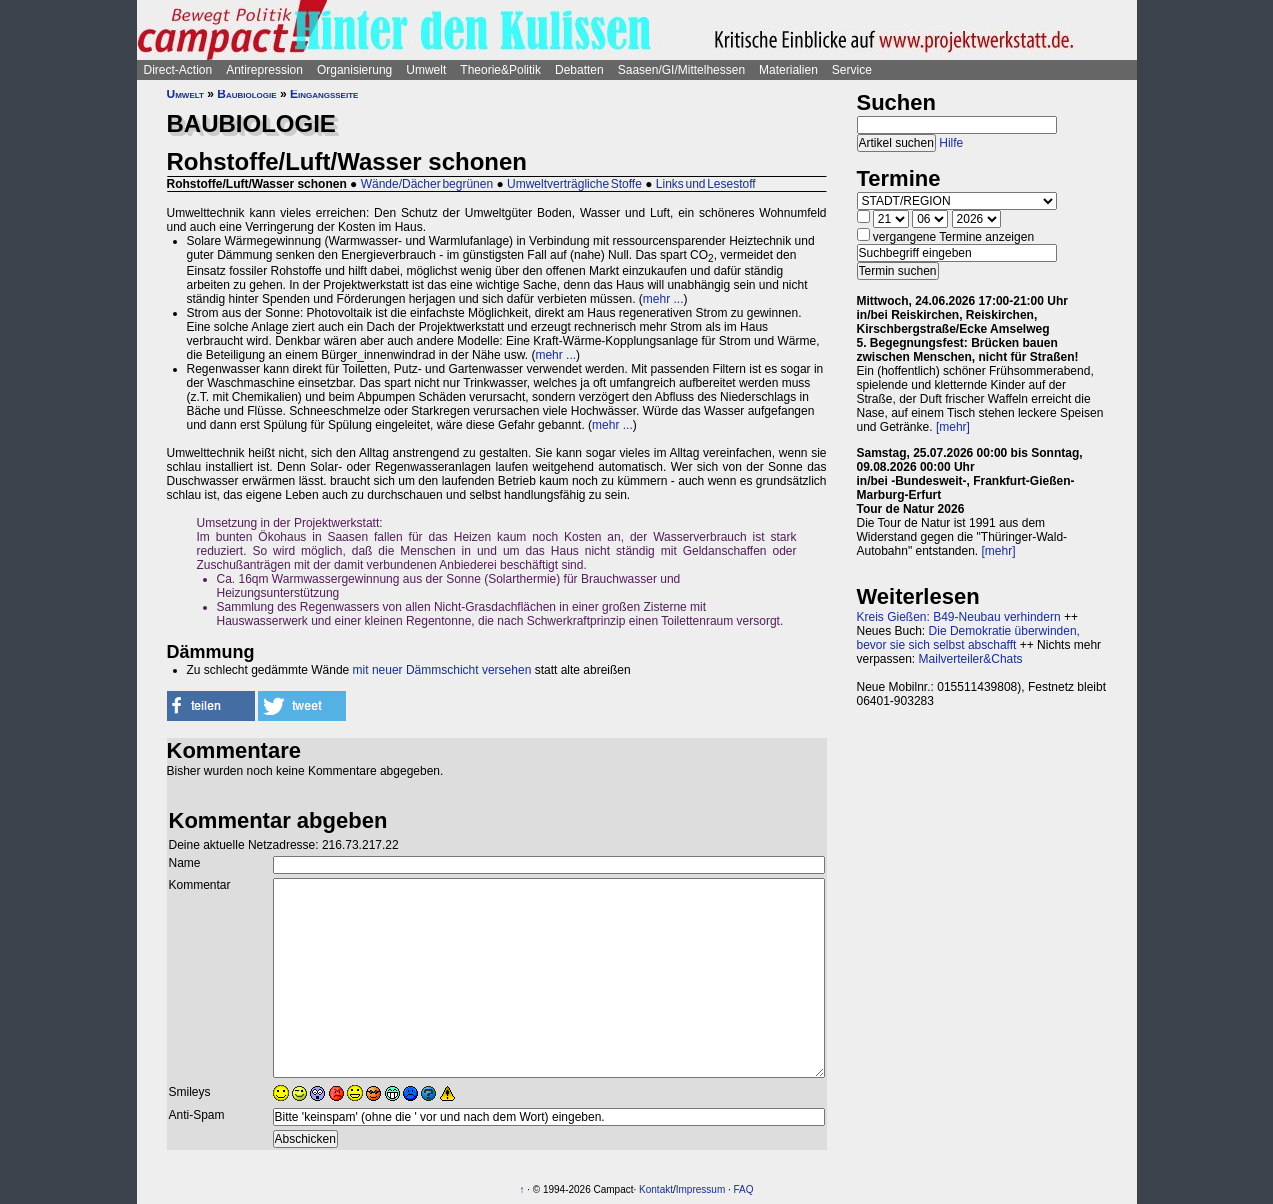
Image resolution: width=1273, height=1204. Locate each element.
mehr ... (663, 299)
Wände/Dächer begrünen (427, 184)
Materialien (788, 70)
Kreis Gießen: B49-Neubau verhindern (959, 617)
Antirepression (264, 70)
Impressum (700, 1189)
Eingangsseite (324, 94)
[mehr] (953, 427)
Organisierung (354, 70)
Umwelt (426, 70)
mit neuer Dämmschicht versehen (442, 670)
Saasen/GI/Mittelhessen (681, 70)
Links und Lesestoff (706, 184)
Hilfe (951, 143)
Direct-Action (178, 70)
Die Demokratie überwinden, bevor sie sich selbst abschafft (968, 638)
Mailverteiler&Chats (971, 659)
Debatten (579, 70)
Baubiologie (246, 94)
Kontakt (656, 1189)
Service (852, 70)
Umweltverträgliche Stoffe (574, 184)
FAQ (744, 1189)
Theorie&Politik (500, 70)
